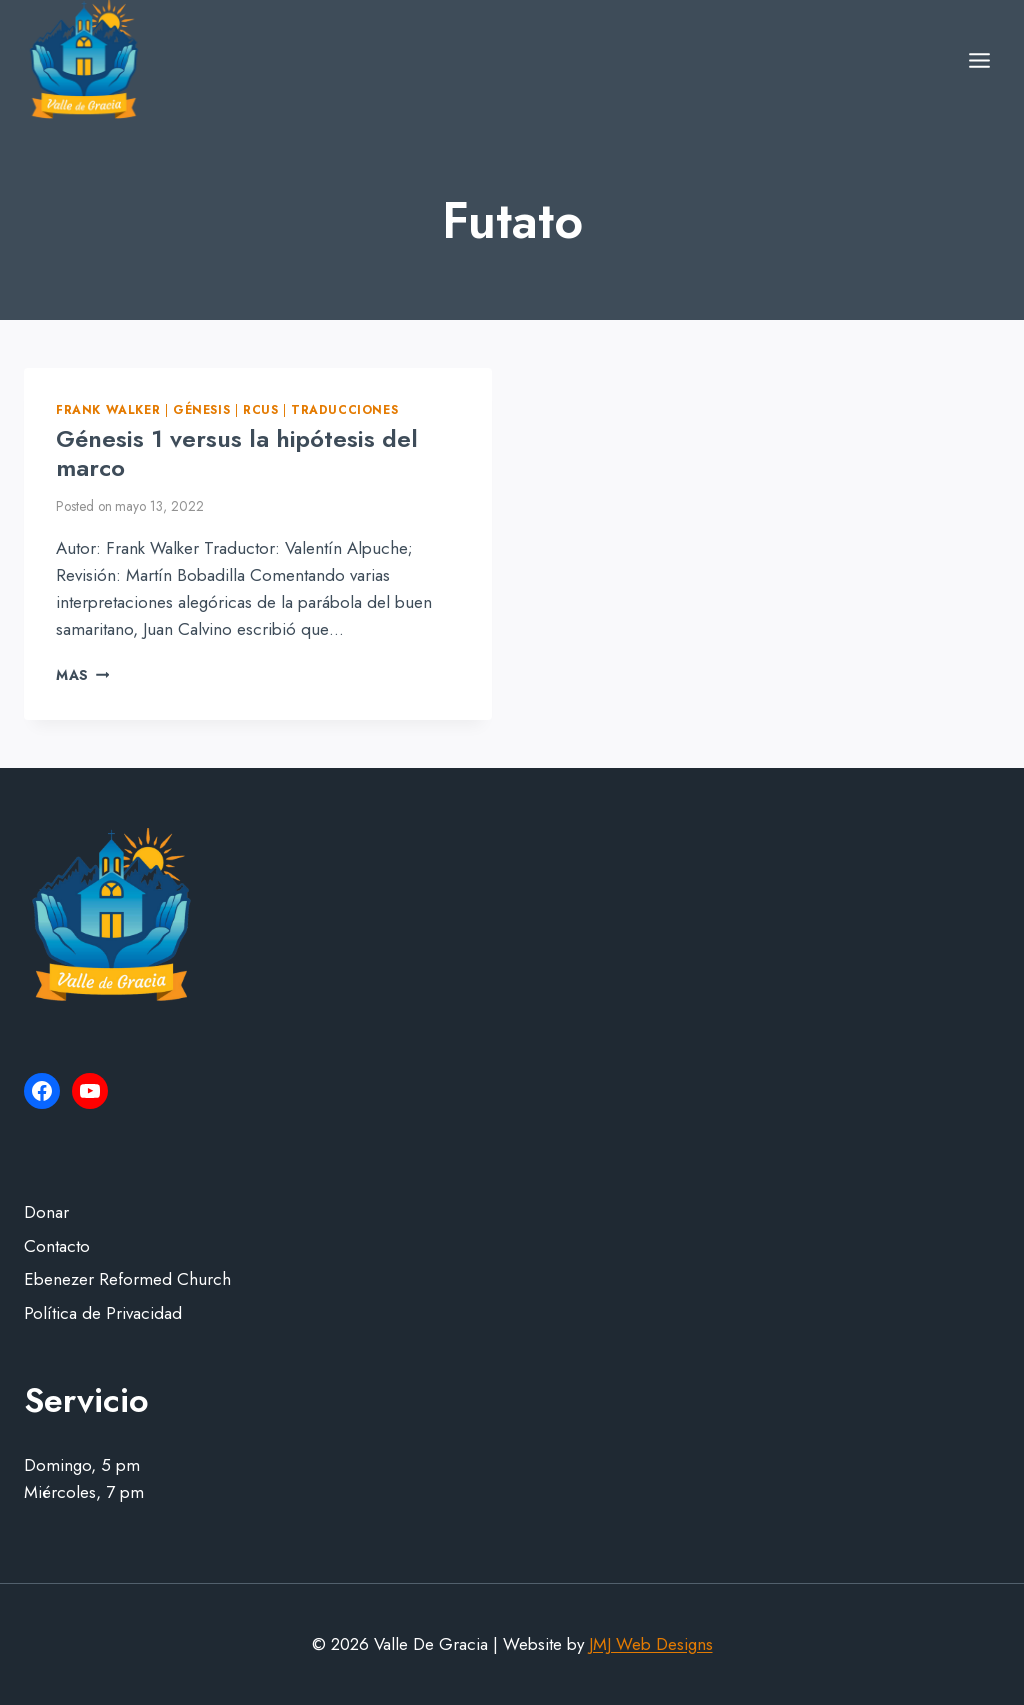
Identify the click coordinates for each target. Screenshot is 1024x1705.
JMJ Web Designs (651, 1644)
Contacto (57, 1246)
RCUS (260, 409)
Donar (46, 1212)
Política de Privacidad (103, 1313)
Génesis (201, 409)
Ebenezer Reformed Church (127, 1279)
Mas (82, 675)
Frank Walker (108, 409)
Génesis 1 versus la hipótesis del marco (237, 453)
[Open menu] (979, 60)
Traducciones (344, 409)
